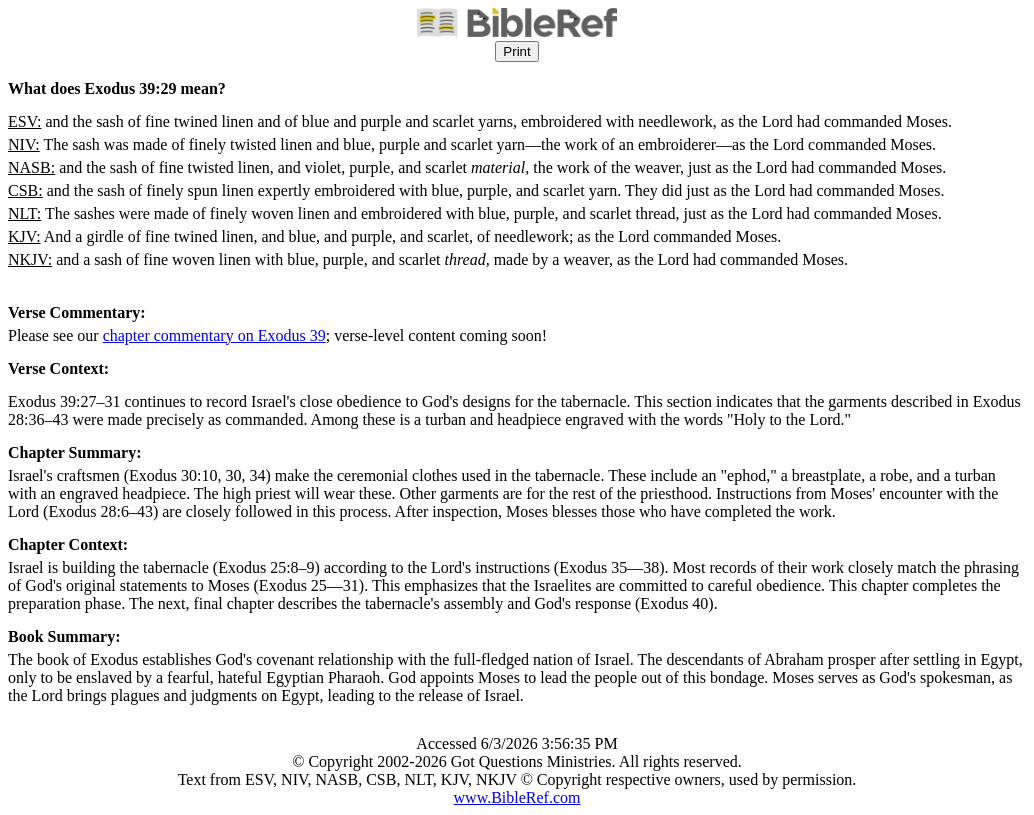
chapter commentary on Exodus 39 (214, 335)
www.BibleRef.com (517, 797)
